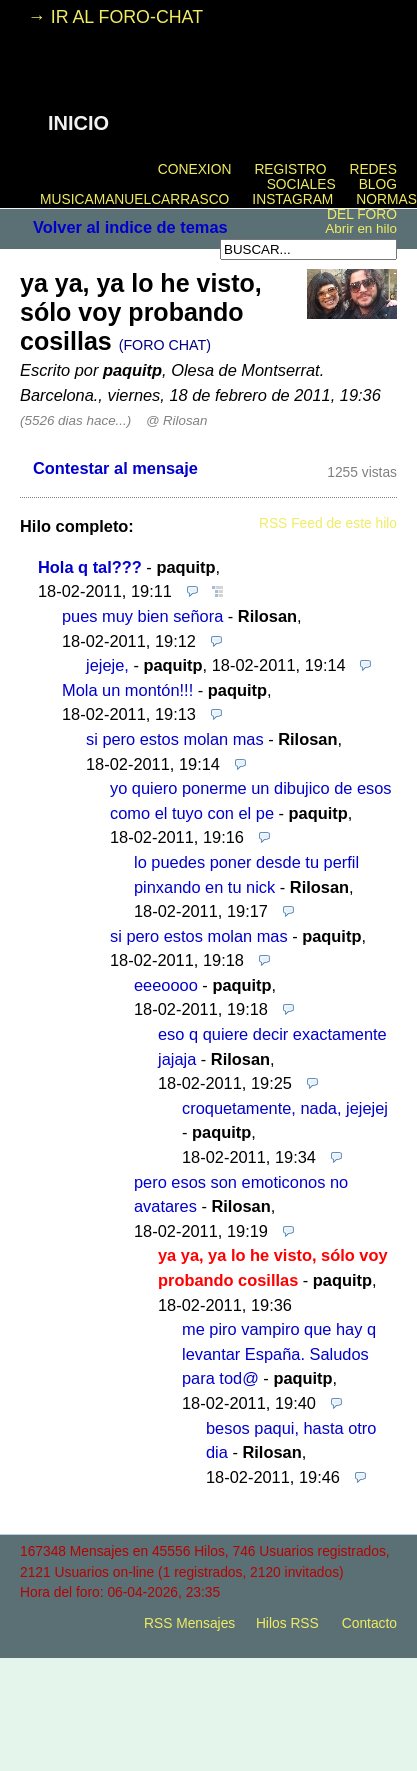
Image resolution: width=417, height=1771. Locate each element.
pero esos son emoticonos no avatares (241, 1194)
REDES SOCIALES (332, 177)
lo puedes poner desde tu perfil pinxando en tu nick (246, 874)
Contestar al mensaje (115, 468)
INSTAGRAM (292, 199)
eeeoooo (166, 985)
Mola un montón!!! (127, 690)
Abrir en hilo (361, 228)
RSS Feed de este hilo (328, 523)
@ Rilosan (176, 420)
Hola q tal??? (90, 567)
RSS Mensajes (189, 1623)
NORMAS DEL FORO (372, 207)
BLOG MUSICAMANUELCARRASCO (218, 192)
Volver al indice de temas (130, 227)
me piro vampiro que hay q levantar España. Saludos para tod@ (279, 1353)
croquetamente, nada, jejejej (285, 1108)
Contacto (369, 1623)
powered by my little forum (209, 1658)
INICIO (78, 123)
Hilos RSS (287, 1623)
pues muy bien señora (142, 616)
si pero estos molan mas (175, 739)
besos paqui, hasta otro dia (291, 1440)
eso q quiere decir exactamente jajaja (272, 1046)
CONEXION (195, 169)
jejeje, (107, 665)
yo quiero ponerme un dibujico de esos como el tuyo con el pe (251, 800)
